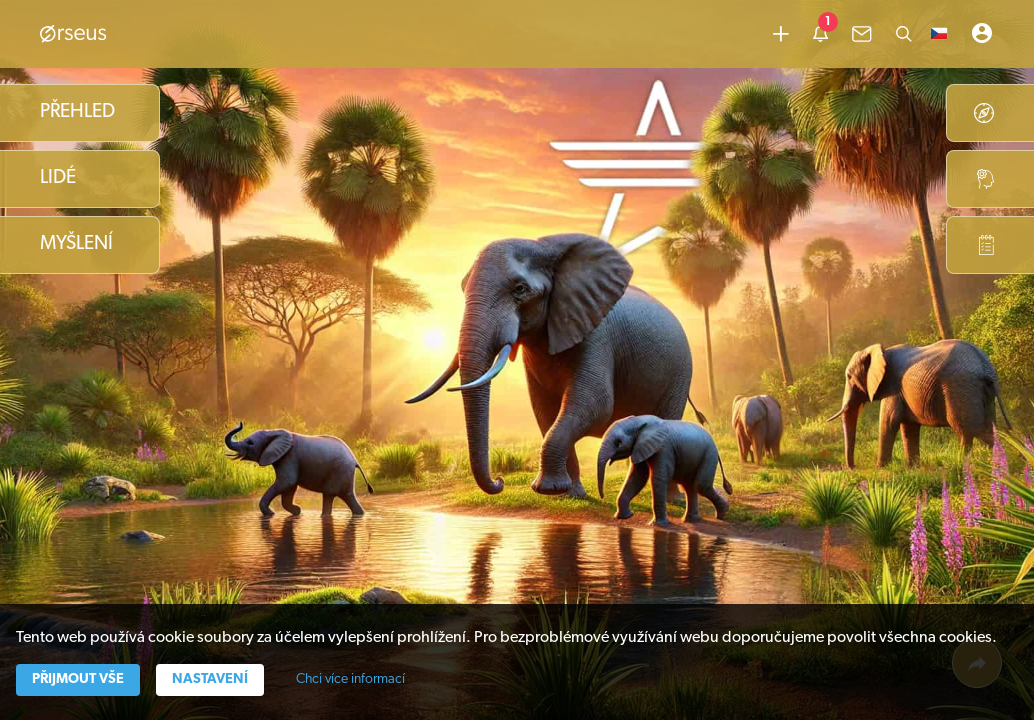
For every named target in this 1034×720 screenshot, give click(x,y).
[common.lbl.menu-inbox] (862, 34)
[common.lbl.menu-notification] (820, 34)
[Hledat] (904, 34)
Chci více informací (350, 679)
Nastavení (210, 679)
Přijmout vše (78, 679)
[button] (939, 34)
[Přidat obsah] (781, 34)
